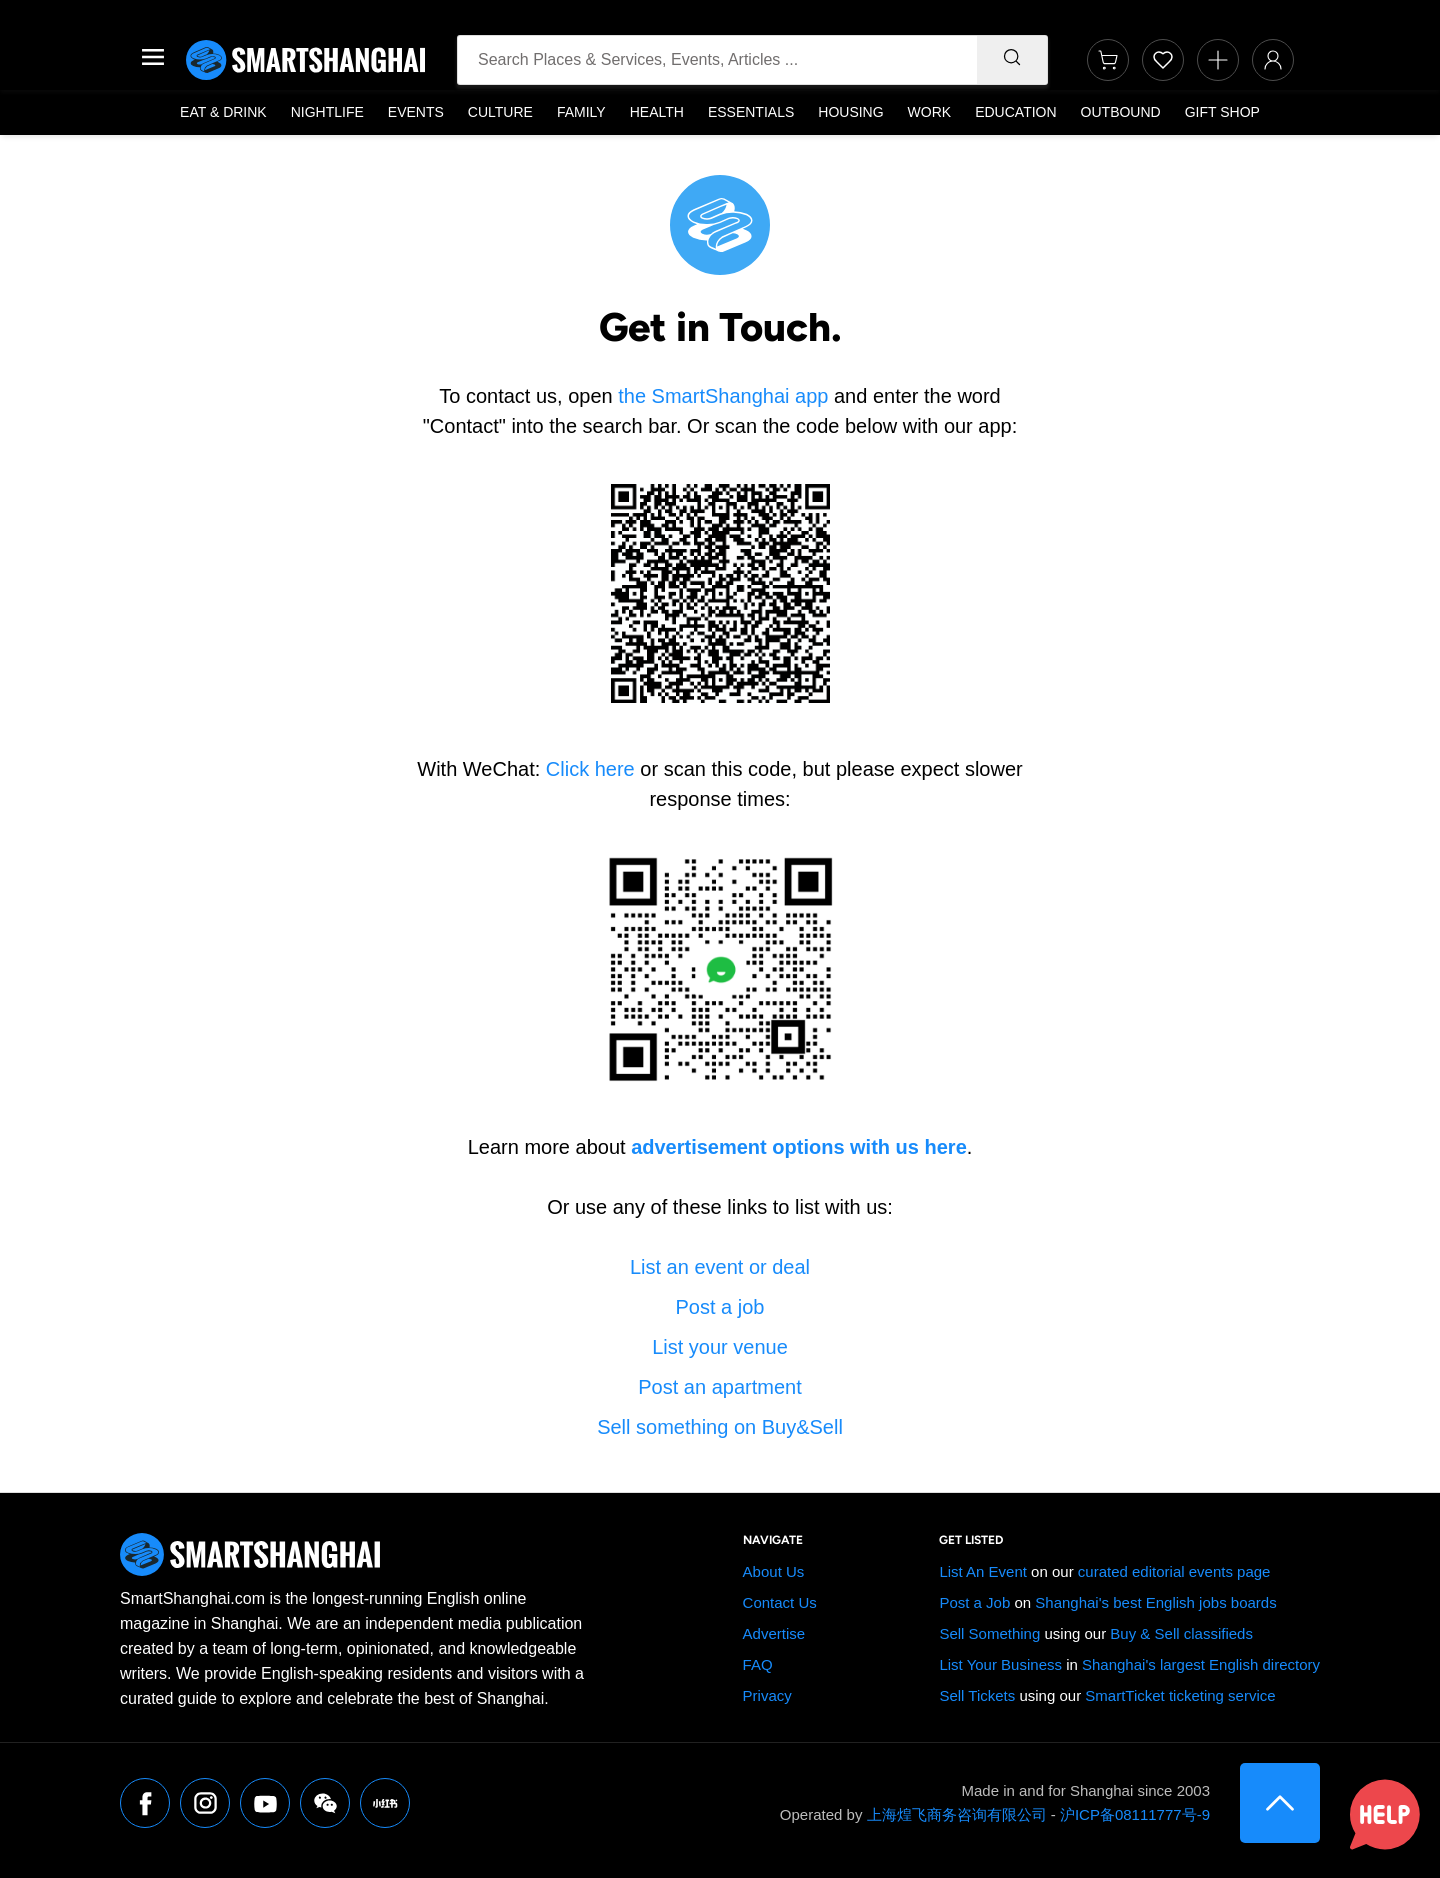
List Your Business (1000, 1664)
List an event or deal (720, 1267)
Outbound (1121, 112)
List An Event (983, 1571)
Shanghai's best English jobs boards (1155, 1602)
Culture (500, 112)
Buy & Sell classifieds (1181, 1633)
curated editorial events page (1174, 1571)
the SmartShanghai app (723, 396)
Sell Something (989, 1633)
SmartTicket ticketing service (1180, 1695)
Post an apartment (719, 1387)
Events (416, 112)
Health (657, 112)
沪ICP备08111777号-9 (1135, 1814)
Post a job (720, 1307)
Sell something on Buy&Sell (720, 1427)
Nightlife (327, 112)
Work (930, 112)
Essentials (751, 112)
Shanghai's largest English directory (1201, 1664)
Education (1015, 112)
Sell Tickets (977, 1695)
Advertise (774, 1633)
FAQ (758, 1664)
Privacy (767, 1695)
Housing (850, 112)
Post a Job (974, 1602)
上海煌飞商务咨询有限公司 (957, 1814)
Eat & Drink (223, 112)
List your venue (720, 1347)
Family (581, 112)
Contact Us (780, 1602)
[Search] (1012, 60)
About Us (774, 1571)
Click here (590, 769)
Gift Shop (1222, 112)
